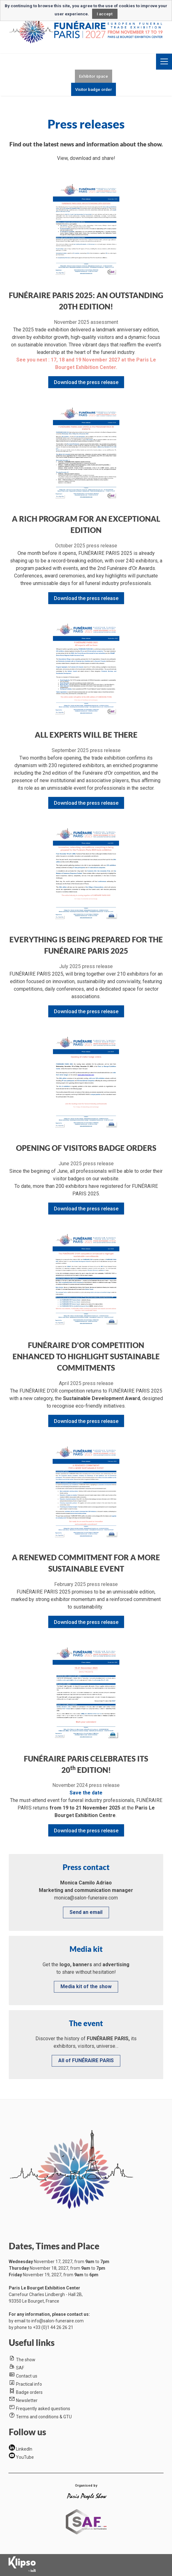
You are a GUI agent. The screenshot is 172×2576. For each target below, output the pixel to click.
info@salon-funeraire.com (57, 2320)
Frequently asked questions (43, 2408)
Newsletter (27, 2400)
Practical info (29, 2384)
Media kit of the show (86, 1986)
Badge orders (29, 2392)
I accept (104, 13)
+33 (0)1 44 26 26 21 (53, 2327)
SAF (20, 2367)
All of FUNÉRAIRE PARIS (86, 2060)
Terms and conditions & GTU (44, 2416)
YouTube (25, 2456)
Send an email (86, 1912)
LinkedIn (24, 2449)
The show (25, 2359)
